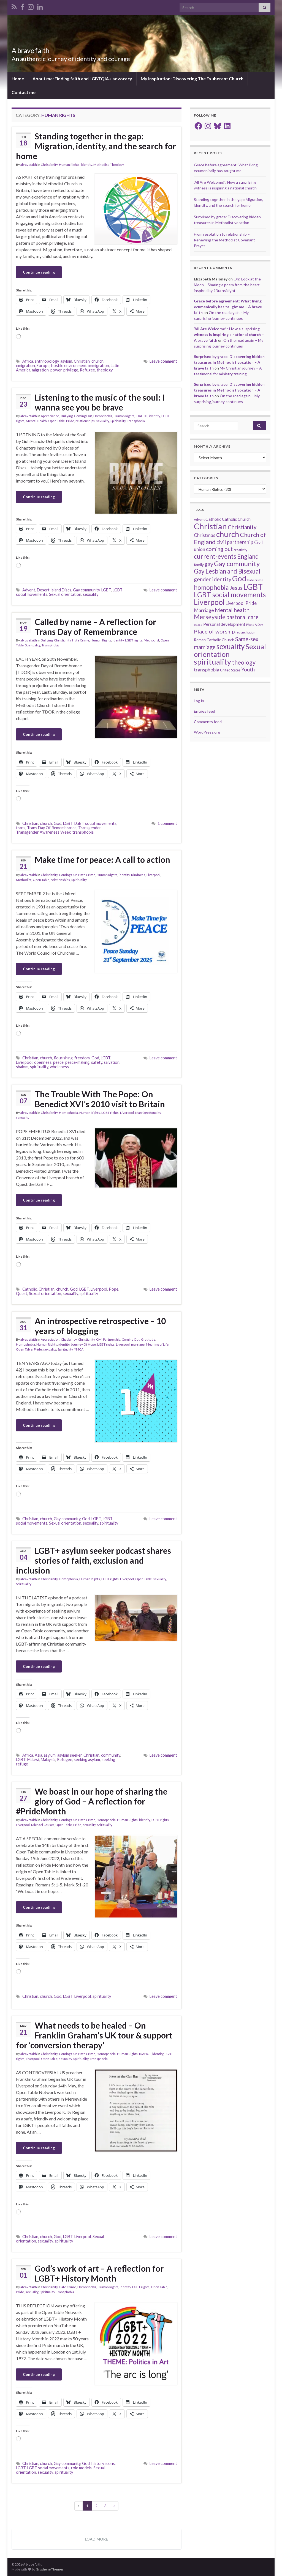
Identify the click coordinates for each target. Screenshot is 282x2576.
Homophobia (102, 416)
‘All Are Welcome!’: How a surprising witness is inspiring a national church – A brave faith (229, 334)
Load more (96, 2539)
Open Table (56, 421)
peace (58, 1062)
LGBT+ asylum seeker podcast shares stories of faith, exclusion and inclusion (93, 1560)
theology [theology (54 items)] (244, 662)
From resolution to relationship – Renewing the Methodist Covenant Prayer (224, 240)
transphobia (83, 832)
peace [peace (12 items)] (198, 624)
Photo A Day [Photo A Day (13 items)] (254, 624)
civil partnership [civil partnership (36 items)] (234, 542)
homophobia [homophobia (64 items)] (211, 587)
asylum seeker (69, 1755)
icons (110, 2463)
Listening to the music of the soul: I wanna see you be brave (100, 402)
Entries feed (204, 711)
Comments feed (208, 721)
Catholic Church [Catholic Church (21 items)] (236, 519)
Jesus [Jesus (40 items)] (236, 588)
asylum (66, 361)
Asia (38, 1755)
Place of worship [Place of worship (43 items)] (214, 631)
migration (40, 370)
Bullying (67, 416)
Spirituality (118, 421)
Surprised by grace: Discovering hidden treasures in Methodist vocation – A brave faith (229, 362)
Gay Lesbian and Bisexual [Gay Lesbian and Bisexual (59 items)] (227, 571)
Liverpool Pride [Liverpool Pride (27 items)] (241, 603)
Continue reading (39, 272)
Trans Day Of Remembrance (52, 827)
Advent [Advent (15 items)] (199, 519)
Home (18, 78)
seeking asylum (87, 1759)
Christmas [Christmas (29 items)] (204, 535)
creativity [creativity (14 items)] (240, 550)
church (97, 361)
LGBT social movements (95, 823)
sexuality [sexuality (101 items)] (230, 646)
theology (105, 370)
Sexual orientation (65, 594)
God (57, 823)
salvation (112, 1062)
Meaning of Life (157, 1344)
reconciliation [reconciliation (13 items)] (245, 632)
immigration (98, 365)
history (97, 2463)
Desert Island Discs (54, 590)
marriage (138, 1344)
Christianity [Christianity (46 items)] (242, 527)
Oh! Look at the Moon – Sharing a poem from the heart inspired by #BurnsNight (227, 285)
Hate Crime (80, 640)
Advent (28, 590)
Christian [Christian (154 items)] (210, 526)
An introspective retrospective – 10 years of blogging (100, 1326)
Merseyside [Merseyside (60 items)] (210, 617)
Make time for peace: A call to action (102, 859)
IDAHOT (142, 416)
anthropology (47, 361)
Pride (70, 421)
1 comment (167, 823)
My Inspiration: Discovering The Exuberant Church (192, 78)
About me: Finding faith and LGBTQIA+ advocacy (82, 78)
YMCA (78, 1349)
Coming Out (83, 416)
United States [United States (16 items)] (230, 670)
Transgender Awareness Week (43, 832)
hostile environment (69, 365)
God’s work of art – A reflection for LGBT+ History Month (99, 2273)
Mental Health (36, 421)
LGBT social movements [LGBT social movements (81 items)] (230, 595)
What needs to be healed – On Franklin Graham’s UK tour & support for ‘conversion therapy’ (94, 2035)
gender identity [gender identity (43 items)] (212, 579)
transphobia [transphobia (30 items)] (206, 670)
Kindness (138, 875)
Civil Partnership (108, 1339)
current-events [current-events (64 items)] (215, 556)
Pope (113, 1289)
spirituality (39, 1066)
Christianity (49, 164)
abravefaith (28, 164)
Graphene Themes (50, 2569)
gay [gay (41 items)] (209, 564)
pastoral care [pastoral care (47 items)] (242, 617)
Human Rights (69, 164)
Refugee (87, 370)
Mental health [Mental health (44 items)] (232, 610)
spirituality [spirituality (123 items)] (212, 661)
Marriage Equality (148, 1113)
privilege (70, 370)
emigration (25, 365)
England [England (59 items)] (248, 556)
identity (86, 164)
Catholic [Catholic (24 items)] (213, 519)
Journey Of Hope (83, 1344)
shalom (22, 1066)
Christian (82, 361)
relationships (85, 421)
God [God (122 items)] (239, 578)
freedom (82, 1058)
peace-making (77, 1062)
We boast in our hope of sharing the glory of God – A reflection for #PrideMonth (91, 1801)
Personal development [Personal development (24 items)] (224, 624)
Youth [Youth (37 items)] (248, 669)
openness (42, 1062)
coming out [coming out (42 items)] (219, 549)
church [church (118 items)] (227, 534)
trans (20, 827)
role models (81, 2467)
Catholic (29, 1289)
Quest (21, 1293)
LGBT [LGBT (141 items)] (253, 586)
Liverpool (153, 875)
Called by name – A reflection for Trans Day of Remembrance (95, 627)
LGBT (106, 590)
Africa (27, 361)
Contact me (24, 92)
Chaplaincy (69, 1339)
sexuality (102, 421)
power (56, 370)
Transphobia (136, 421)
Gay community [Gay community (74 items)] (237, 563)
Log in (199, 700)
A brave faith (34, 49)
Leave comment (163, 361)
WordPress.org (207, 732)
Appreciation (50, 416)
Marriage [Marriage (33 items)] (204, 610)
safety (96, 1062)
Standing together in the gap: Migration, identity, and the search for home (96, 146)
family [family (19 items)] (199, 564)
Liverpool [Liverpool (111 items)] (209, 602)
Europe (43, 365)
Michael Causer (42, 1825)
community (110, 1755)
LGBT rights (133, 640)
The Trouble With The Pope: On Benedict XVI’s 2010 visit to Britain (100, 1099)
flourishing (63, 1058)
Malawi (33, 1759)
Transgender (89, 827)
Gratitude (148, 1339)
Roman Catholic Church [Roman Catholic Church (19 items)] (214, 639)
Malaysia (48, 1759)
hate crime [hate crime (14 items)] (255, 580)
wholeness (59, 1066)
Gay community (86, 590)
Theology (117, 164)
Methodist (101, 164)
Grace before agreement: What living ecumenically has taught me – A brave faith (228, 307)
